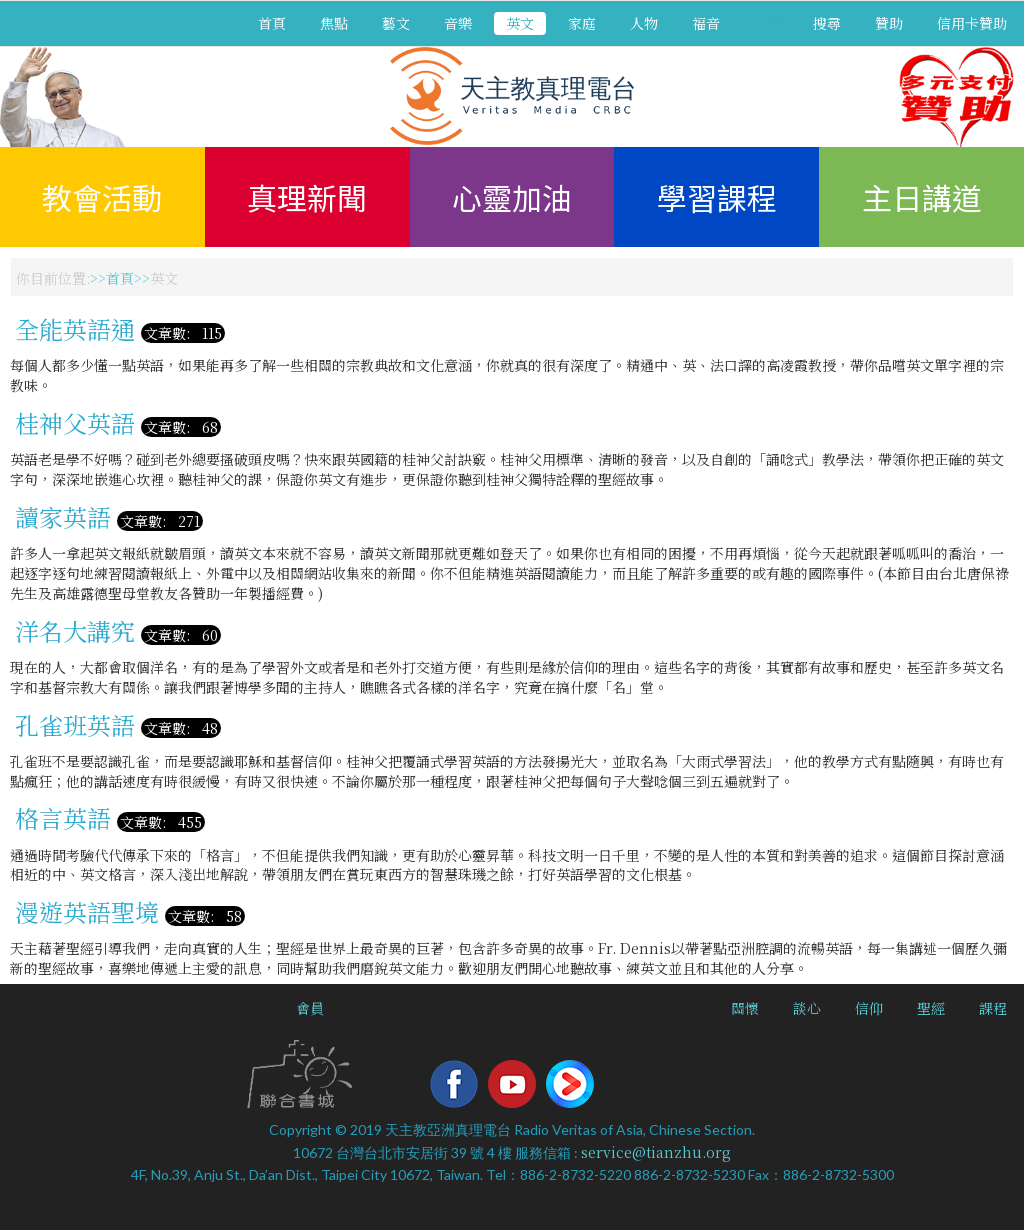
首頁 (272, 23)
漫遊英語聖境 (87, 911)
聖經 (931, 1008)
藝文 (396, 23)
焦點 (334, 23)
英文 (520, 23)
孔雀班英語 (75, 724)
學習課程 (717, 197)
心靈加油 (512, 197)
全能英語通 (75, 328)
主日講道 (922, 197)
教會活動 (102, 197)
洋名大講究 (75, 630)
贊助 (889, 23)
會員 (310, 1008)
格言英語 (63, 817)
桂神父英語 (75, 422)
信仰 (869, 1008)
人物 (644, 23)
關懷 (745, 1008)
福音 (706, 23)
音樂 (458, 23)
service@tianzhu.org (656, 1152)
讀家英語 (63, 516)
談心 (807, 1008)
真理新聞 (307, 197)
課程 (993, 1008)
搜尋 (827, 23)
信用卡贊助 (972, 23)
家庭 (582, 23)
